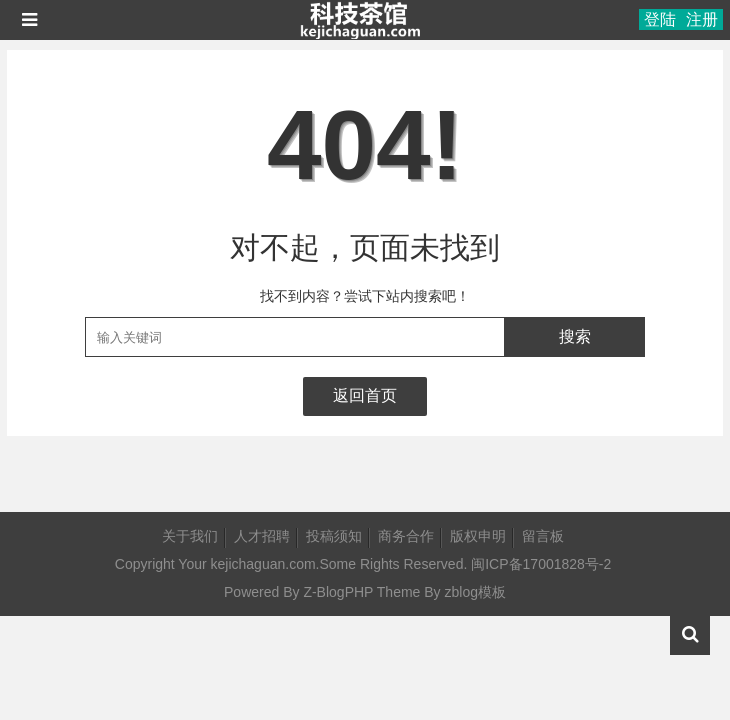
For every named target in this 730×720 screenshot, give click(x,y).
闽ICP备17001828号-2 (541, 564)
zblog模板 (475, 592)
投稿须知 (334, 536)
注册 (702, 19)
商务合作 (406, 536)
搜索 (575, 336)
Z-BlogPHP (338, 592)
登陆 (660, 19)
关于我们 (190, 536)
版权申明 (478, 536)
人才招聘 (262, 536)
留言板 (543, 536)
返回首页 (365, 395)
